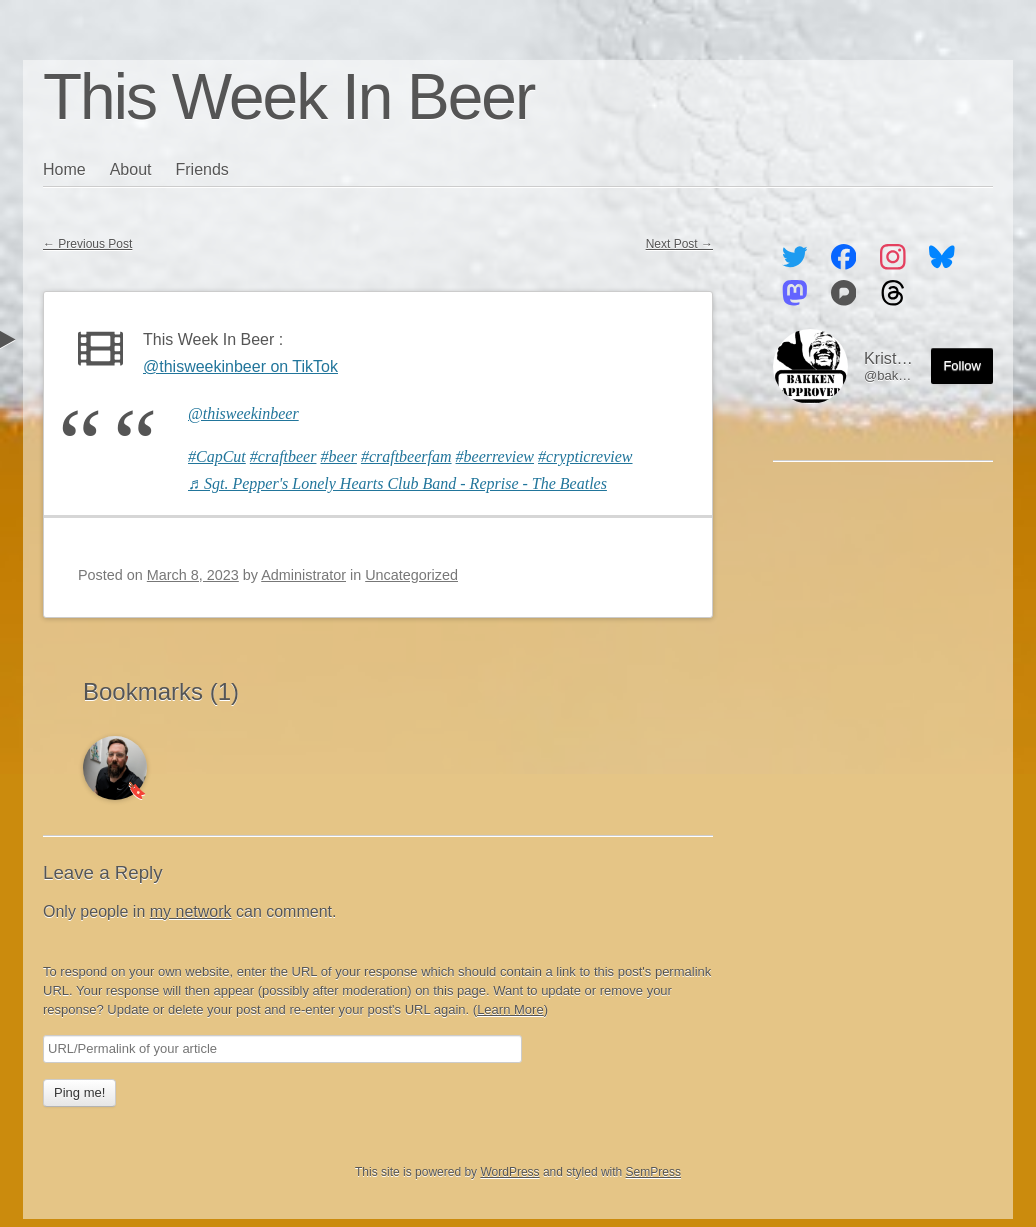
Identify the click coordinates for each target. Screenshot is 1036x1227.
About (131, 169)
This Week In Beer (288, 97)
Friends (202, 169)
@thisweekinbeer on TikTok (240, 366)
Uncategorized (411, 575)
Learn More (510, 1009)
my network (191, 911)
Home (64, 169)
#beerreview (495, 456)
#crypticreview (585, 456)
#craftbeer (283, 456)
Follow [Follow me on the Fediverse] (962, 365)
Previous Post (87, 244)
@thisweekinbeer (243, 413)
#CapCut (217, 456)
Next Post (679, 244)
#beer (338, 456)
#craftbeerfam (406, 456)
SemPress (653, 1172)
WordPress (509, 1172)
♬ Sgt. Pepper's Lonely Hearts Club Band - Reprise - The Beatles (397, 483)
